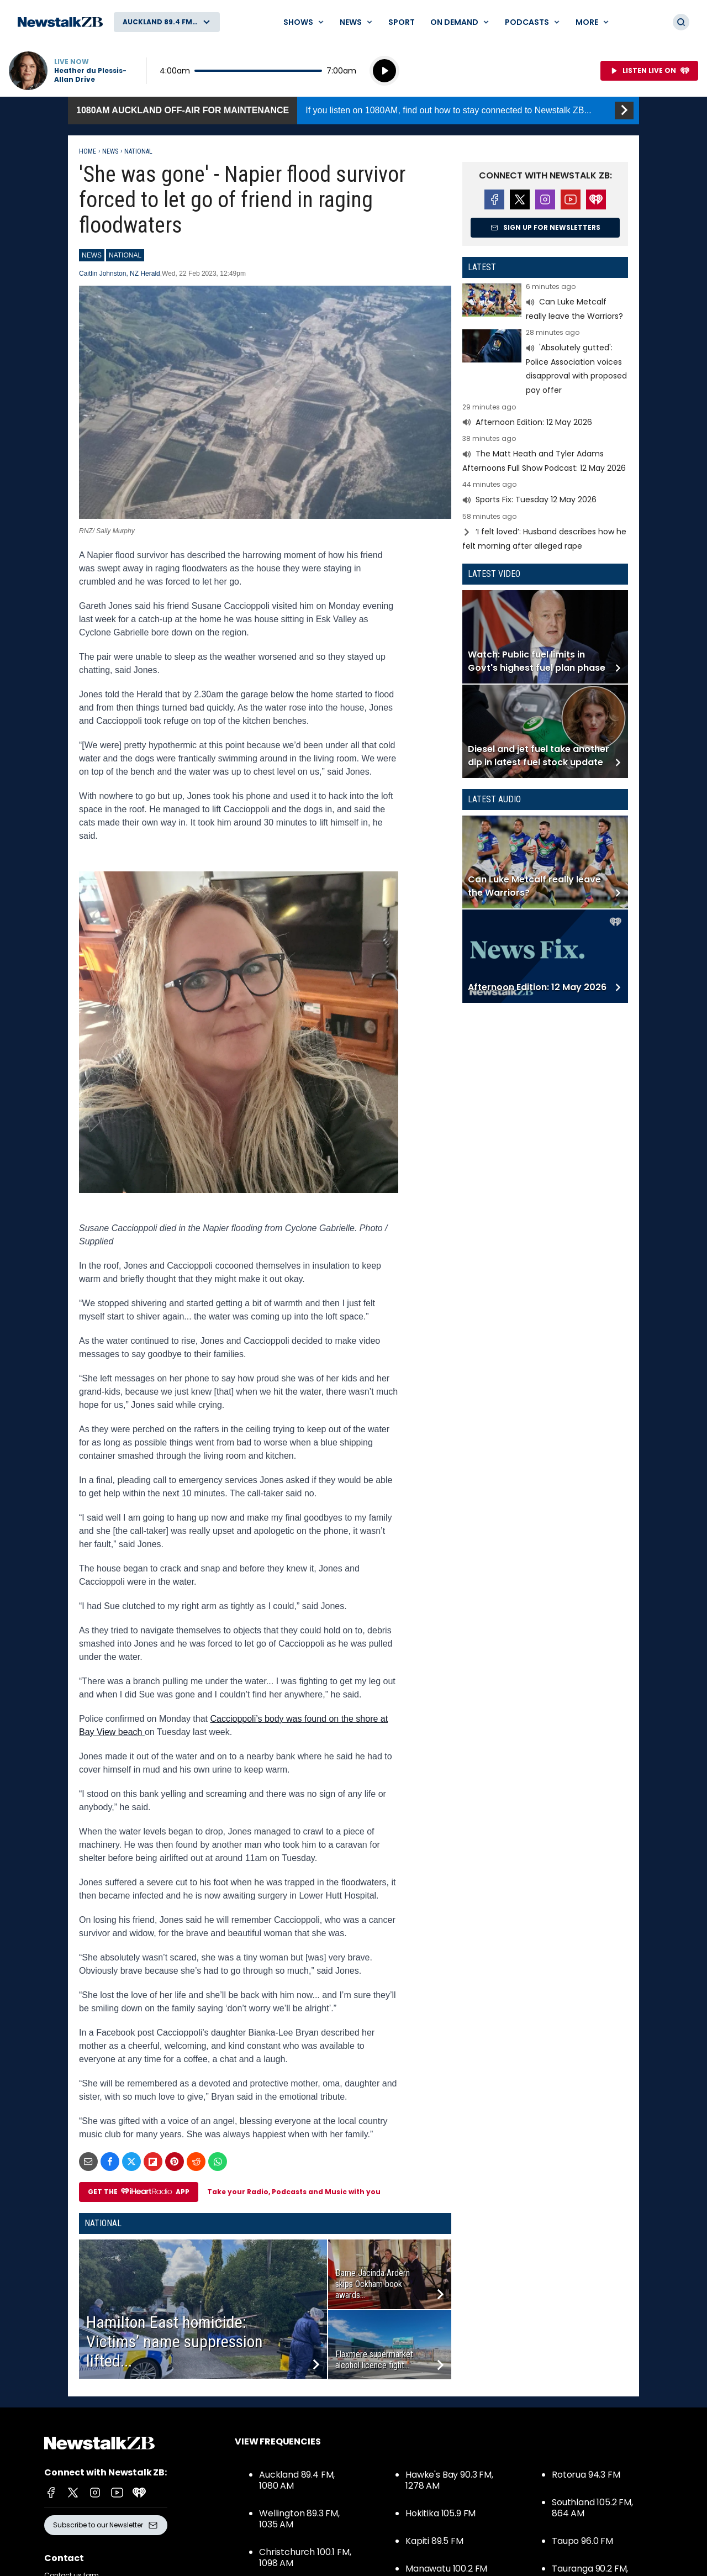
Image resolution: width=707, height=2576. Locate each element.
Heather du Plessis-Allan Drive (90, 75)
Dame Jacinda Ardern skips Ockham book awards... (372, 2284)
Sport (401, 22)
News (110, 151)
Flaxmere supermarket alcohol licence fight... (374, 2359)
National (138, 151)
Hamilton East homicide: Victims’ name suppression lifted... (174, 2341)
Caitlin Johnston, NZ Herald (119, 273)
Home (87, 151)
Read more (545, 303)
